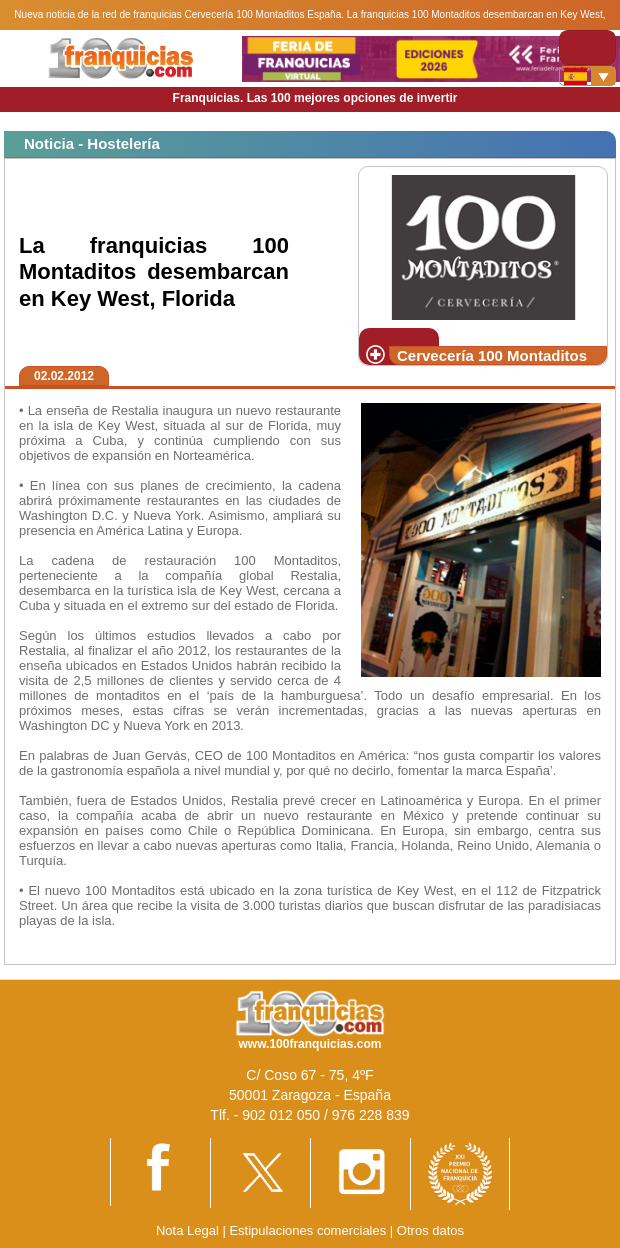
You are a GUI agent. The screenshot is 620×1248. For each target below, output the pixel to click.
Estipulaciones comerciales (309, 1230)
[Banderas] (587, 76)
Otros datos (430, 1230)
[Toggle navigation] (587, 47)
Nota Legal (187, 1230)
